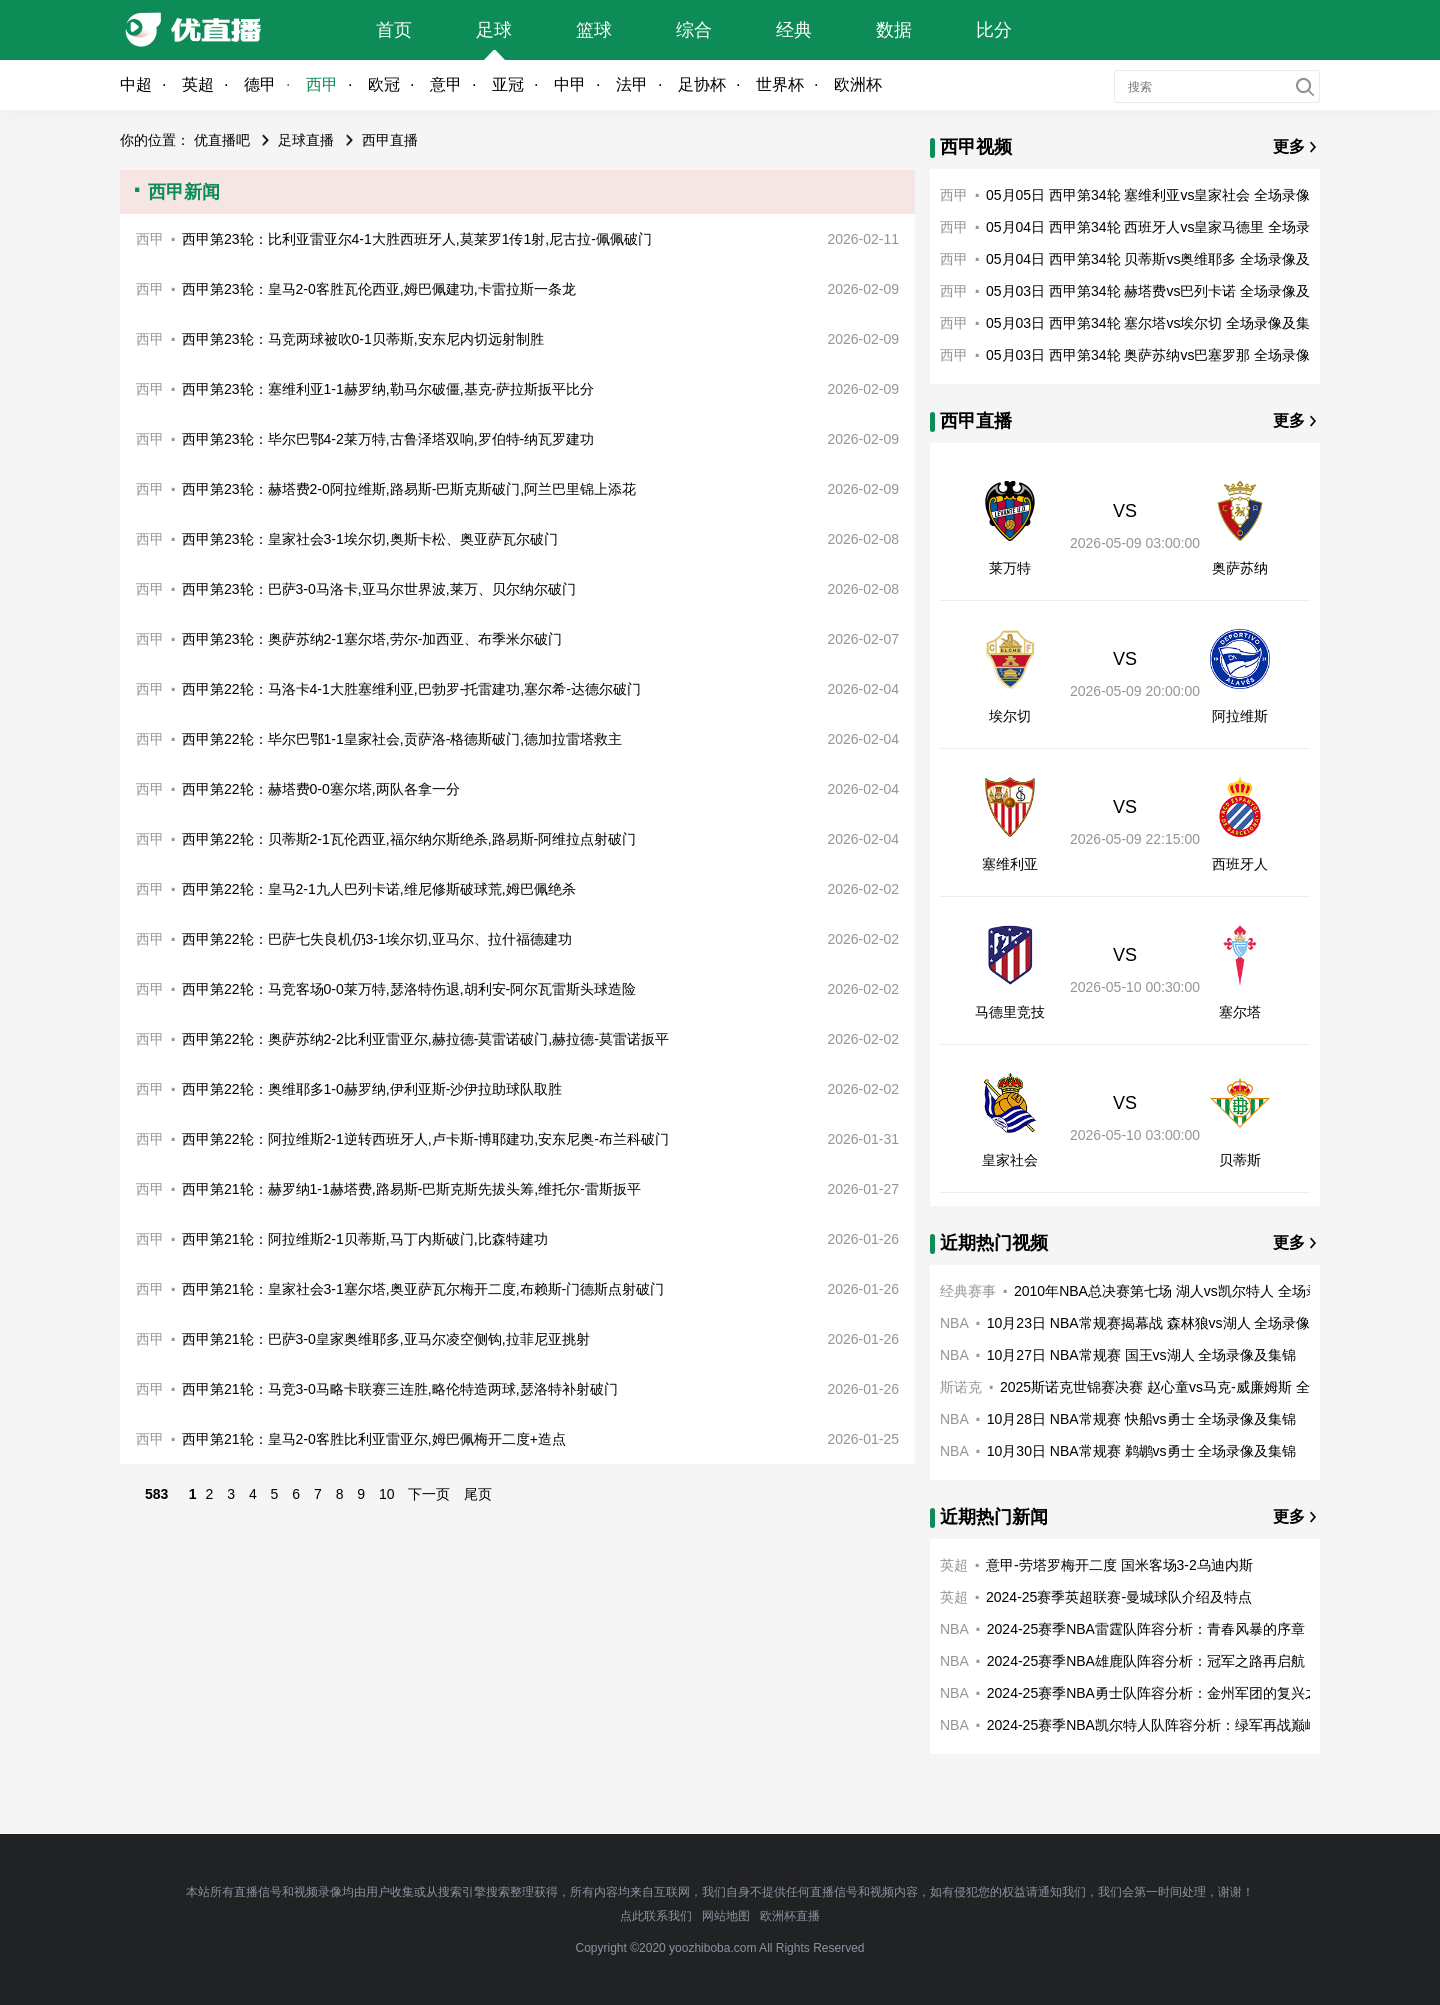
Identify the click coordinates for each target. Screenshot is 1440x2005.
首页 (394, 30)
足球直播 (306, 140)
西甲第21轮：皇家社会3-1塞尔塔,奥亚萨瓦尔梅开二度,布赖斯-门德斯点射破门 (423, 1289)
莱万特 (1010, 568)
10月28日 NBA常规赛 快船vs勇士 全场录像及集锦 (1142, 1419)
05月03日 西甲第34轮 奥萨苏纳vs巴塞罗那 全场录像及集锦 (1169, 355)
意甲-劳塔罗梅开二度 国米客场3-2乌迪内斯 (1119, 1565)
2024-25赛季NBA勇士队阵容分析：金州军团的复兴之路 (1160, 1693)
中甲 (570, 84)
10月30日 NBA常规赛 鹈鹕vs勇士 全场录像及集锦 (1142, 1451)
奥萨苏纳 (1240, 568)
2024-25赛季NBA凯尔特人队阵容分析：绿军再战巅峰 (1153, 1725)
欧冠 (384, 84)
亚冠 (508, 84)
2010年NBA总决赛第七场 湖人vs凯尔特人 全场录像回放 (1188, 1291)
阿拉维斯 (1240, 716)
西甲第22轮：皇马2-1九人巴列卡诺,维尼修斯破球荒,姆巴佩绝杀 (379, 889)
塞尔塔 (1240, 1012)
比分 (994, 30)
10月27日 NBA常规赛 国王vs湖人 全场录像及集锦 (1142, 1355)
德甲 (260, 84)
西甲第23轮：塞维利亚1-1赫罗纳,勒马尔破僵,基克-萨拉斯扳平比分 (388, 389)
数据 (894, 30)
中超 (136, 84)
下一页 (429, 1494)
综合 (694, 30)
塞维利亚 (1010, 864)
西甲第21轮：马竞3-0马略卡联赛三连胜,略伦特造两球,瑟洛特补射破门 (400, 1389)
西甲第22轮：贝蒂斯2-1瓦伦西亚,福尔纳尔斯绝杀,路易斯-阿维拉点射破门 (409, 839)
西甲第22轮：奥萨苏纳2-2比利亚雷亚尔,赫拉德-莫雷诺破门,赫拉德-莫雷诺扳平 (425, 1039)
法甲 (632, 84)
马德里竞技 (1010, 1012)
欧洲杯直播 (790, 1916)
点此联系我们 (656, 1916)
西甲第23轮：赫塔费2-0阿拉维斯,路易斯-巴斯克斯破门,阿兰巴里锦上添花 (409, 489)
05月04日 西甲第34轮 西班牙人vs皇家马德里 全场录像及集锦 (1176, 227)
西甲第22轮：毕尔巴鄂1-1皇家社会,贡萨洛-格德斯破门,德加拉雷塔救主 (402, 739)
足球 (494, 30)
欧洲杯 (858, 84)
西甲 (322, 84)
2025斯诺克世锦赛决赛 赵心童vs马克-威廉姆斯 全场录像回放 (1190, 1387)
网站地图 (726, 1916)
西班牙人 (1240, 864)
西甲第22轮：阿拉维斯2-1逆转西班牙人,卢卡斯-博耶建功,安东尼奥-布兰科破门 (425, 1139)
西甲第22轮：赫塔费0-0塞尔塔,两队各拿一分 (321, 789)
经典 (794, 30)
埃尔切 (1010, 716)
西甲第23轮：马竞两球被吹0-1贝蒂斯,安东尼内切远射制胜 (363, 339)
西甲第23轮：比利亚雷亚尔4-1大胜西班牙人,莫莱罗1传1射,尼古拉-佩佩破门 (417, 239)
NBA (954, 1323)
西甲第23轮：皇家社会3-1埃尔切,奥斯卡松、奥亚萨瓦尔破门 (370, 539)
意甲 (446, 84)
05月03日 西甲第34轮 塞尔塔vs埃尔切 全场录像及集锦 (1155, 323)
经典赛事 (968, 1291)
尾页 (478, 1494)
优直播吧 (222, 140)
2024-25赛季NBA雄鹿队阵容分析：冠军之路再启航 (1146, 1661)
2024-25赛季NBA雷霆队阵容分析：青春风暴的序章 (1146, 1629)
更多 (1289, 146)
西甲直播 (390, 140)
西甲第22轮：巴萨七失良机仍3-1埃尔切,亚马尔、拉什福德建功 (377, 939)
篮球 (594, 30)
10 (387, 1494)
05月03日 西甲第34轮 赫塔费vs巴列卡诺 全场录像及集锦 (1162, 291)
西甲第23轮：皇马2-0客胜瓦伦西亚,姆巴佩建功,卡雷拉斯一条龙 (379, 289)
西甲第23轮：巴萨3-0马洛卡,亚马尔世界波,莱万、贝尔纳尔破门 (379, 589)
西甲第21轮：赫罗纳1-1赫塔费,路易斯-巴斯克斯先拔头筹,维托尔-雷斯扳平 (411, 1189)
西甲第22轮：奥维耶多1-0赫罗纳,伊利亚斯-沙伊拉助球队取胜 (372, 1089)
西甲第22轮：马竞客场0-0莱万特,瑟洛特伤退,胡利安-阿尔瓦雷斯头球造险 (409, 989)
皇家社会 (1010, 1160)
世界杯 (780, 84)
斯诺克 (961, 1387)
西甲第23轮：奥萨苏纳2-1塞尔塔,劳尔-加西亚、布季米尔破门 (372, 639)
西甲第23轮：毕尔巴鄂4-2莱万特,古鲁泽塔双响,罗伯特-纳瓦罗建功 (388, 439)
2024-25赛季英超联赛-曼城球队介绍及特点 (1119, 1597)
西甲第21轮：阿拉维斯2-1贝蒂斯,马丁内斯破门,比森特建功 (365, 1239)
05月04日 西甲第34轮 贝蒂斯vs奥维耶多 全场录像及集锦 (1162, 259)
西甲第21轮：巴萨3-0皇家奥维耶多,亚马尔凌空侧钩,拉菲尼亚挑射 (386, 1339)
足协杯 (702, 84)
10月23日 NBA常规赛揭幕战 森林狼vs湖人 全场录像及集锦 (1170, 1323)
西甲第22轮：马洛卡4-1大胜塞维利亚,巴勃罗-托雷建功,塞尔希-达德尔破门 (411, 689)
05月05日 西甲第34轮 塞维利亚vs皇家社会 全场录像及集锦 (1169, 195)
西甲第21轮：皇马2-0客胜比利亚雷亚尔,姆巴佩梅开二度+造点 (374, 1439)
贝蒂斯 (1240, 1160)
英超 (198, 84)
